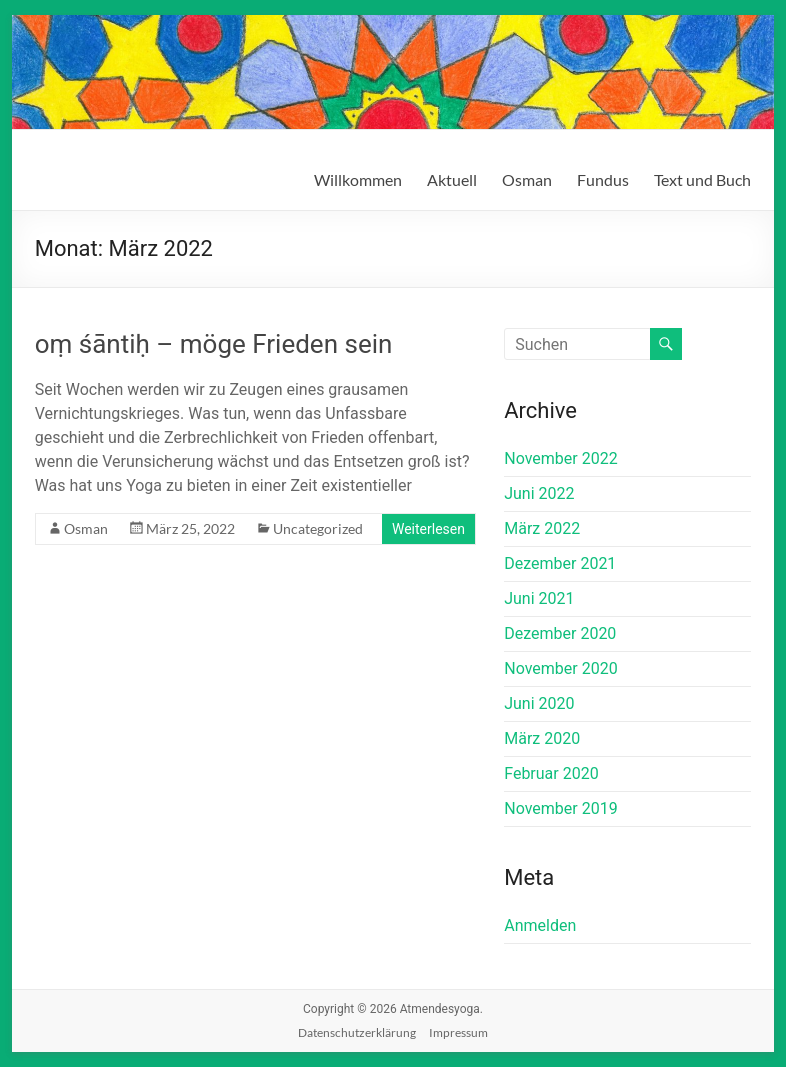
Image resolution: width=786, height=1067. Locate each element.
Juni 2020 (539, 703)
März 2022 (542, 528)
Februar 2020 (551, 773)
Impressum (458, 1032)
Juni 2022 (539, 493)
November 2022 (560, 458)
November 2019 (560, 808)
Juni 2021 (539, 598)
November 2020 (560, 668)
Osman (527, 179)
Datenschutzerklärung (357, 1032)
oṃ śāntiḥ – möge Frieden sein (214, 344)
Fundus (603, 179)
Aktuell (452, 179)
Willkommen (358, 179)
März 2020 (542, 738)
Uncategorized (318, 528)
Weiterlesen (428, 529)
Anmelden (540, 925)
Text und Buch (702, 179)
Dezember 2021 (560, 563)
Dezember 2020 (560, 633)
